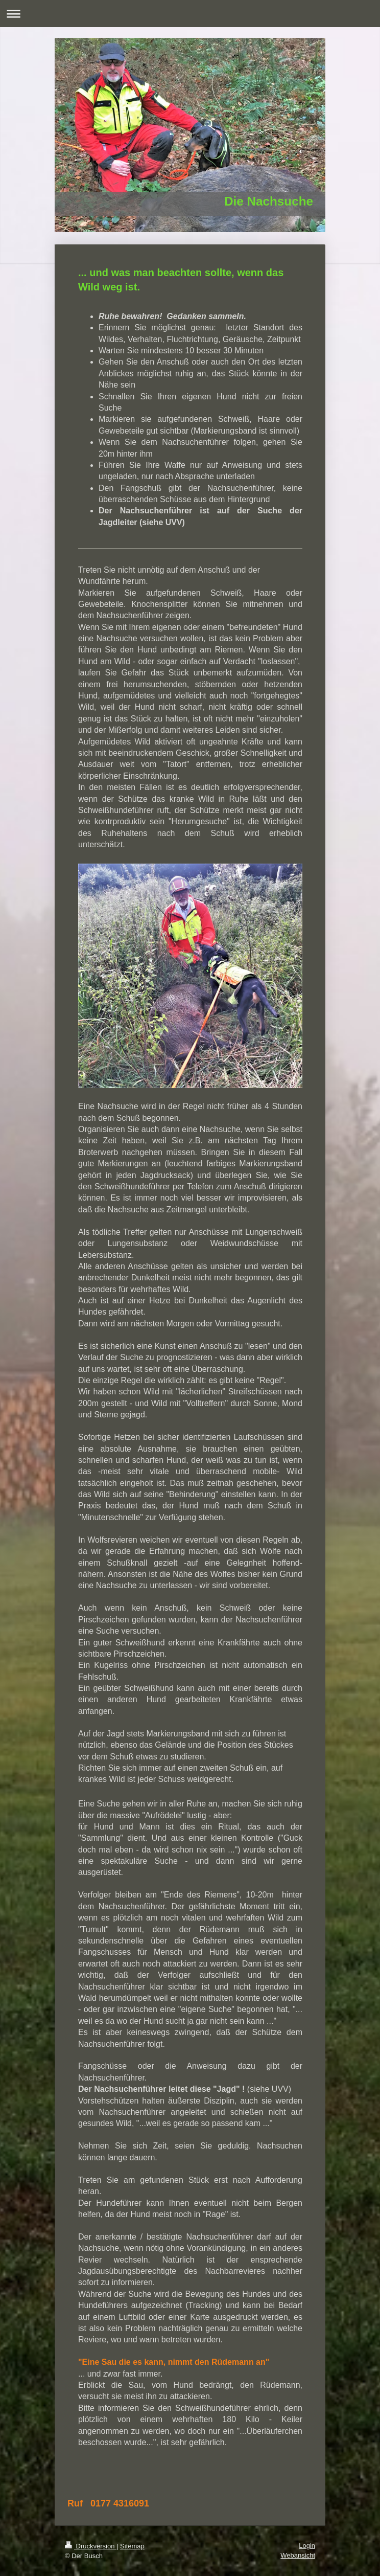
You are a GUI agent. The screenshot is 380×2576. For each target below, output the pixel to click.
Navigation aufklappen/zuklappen (190, 14)
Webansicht (297, 2555)
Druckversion (90, 2546)
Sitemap (132, 2546)
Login (307, 2545)
